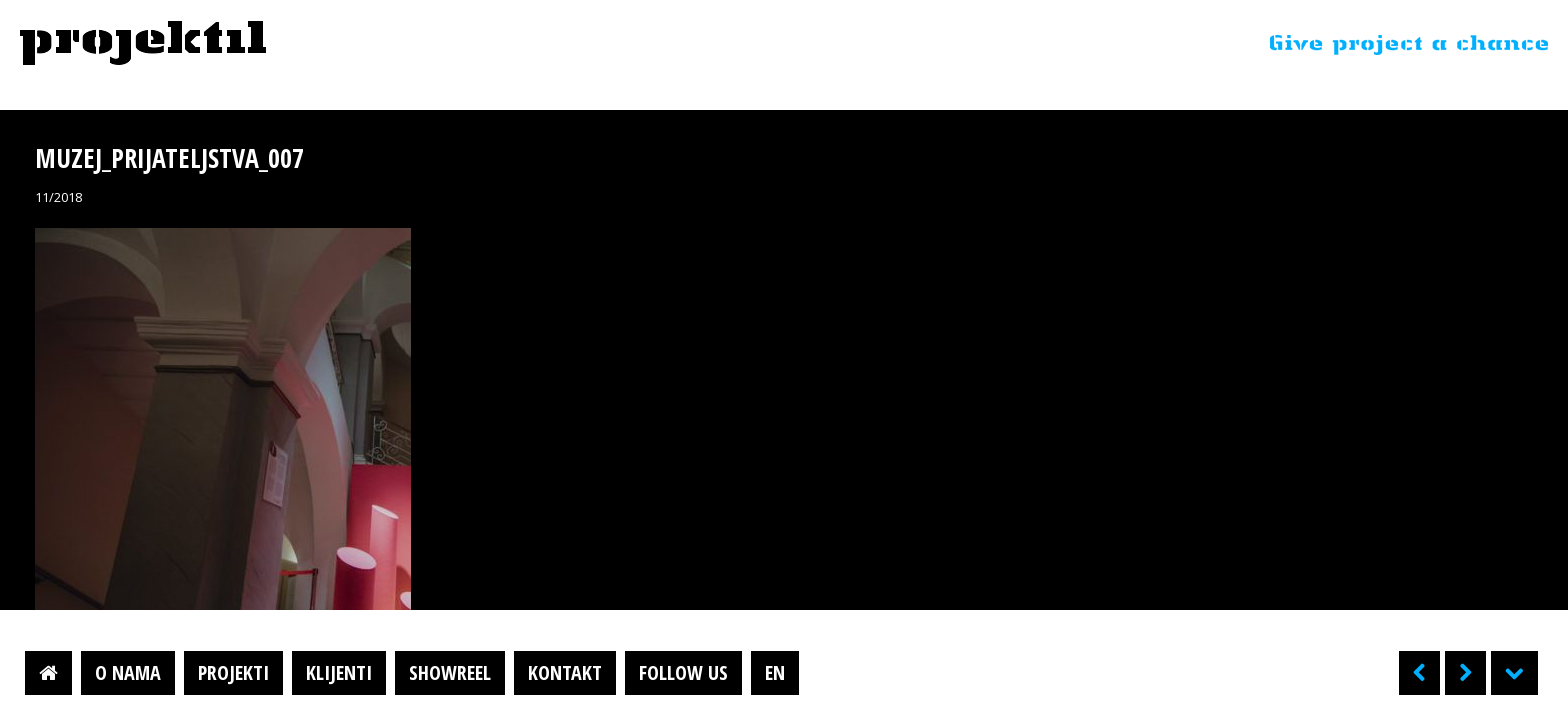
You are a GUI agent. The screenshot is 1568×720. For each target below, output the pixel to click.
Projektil (143, 44)
